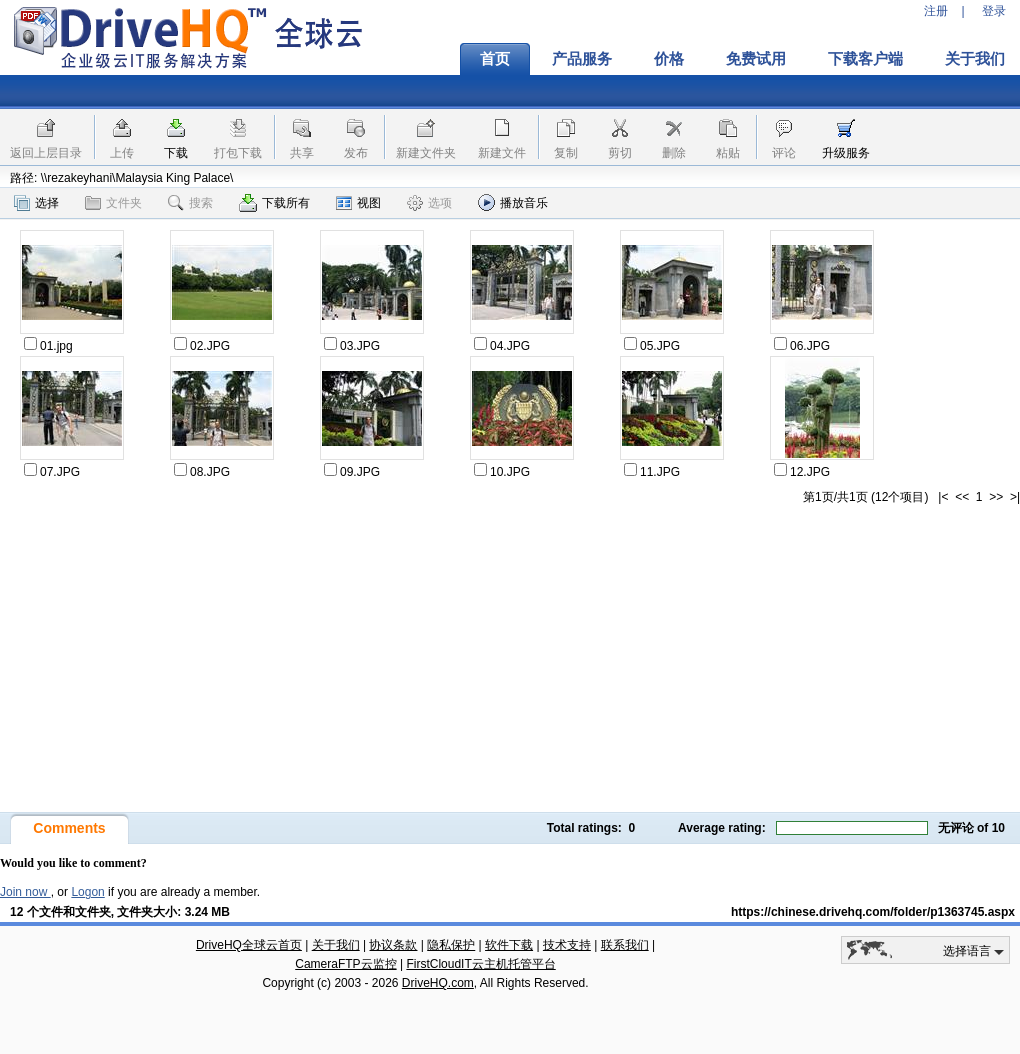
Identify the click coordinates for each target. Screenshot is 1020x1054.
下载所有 (274, 203)
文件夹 (113, 203)
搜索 (190, 203)
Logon (87, 892)
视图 (358, 203)
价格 (669, 59)
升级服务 (846, 153)
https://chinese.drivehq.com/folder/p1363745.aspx (873, 912)
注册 (936, 11)
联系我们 (625, 945)
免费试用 (756, 59)
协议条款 (393, 945)
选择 (36, 203)
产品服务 (582, 59)
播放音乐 (513, 202)
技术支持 (567, 945)
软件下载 (509, 945)
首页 (495, 59)
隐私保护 (451, 945)
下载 (176, 153)
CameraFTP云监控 (345, 964)
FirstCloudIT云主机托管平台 (480, 964)
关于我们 (336, 945)
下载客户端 (865, 59)
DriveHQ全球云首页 (249, 945)
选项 (429, 203)
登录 (994, 11)
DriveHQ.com (438, 983)
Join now (25, 892)
